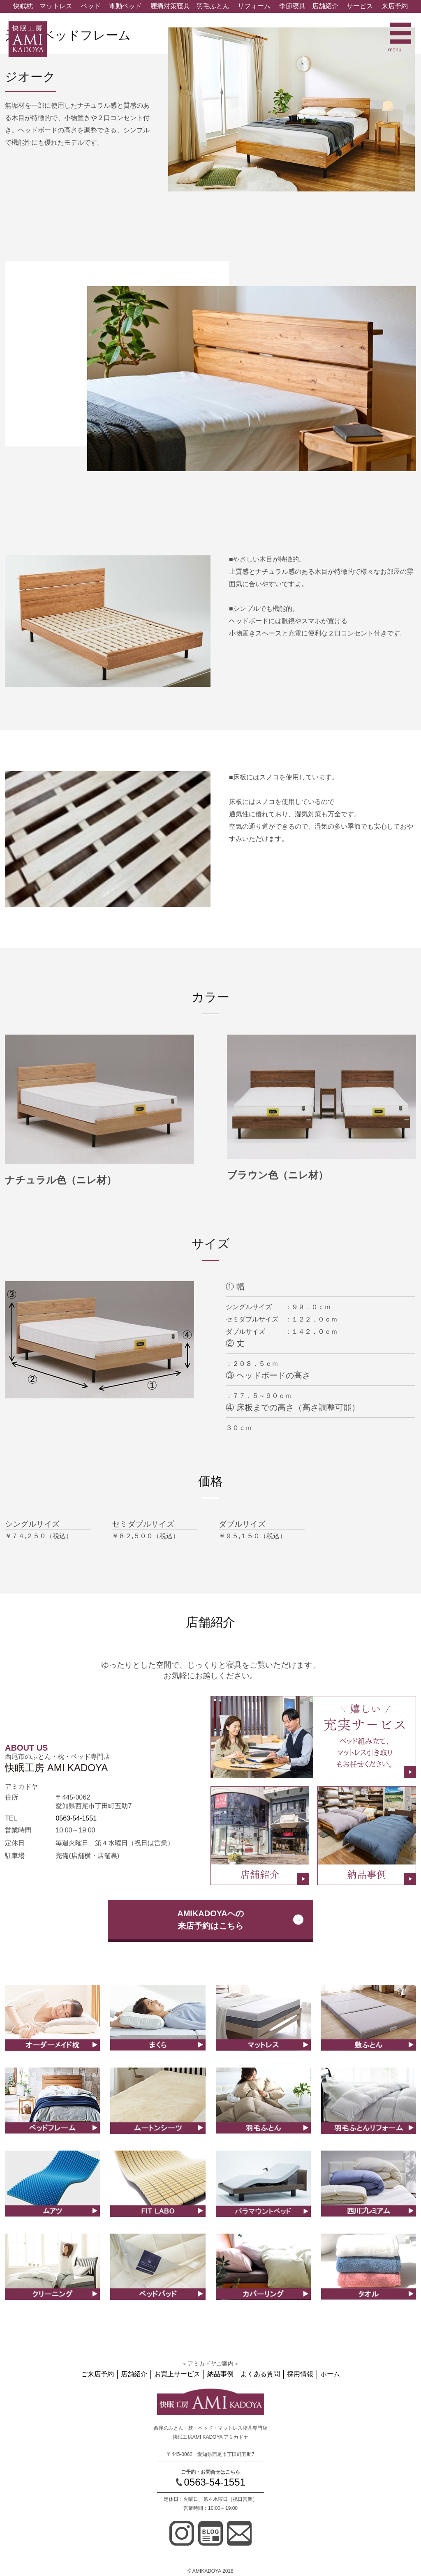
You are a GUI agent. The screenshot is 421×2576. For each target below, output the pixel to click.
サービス (360, 5)
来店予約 (395, 5)
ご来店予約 (97, 2373)
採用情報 (300, 2373)
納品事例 (220, 2373)
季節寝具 (292, 5)
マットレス (55, 5)
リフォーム (254, 5)
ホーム (330, 2373)
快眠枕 (23, 5)
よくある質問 (260, 2373)
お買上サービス (177, 2373)
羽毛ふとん (213, 5)
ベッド (91, 5)
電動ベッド (125, 5)
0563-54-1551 (76, 1818)
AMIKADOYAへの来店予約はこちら (210, 1919)
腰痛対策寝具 (170, 5)
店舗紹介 (325, 5)
